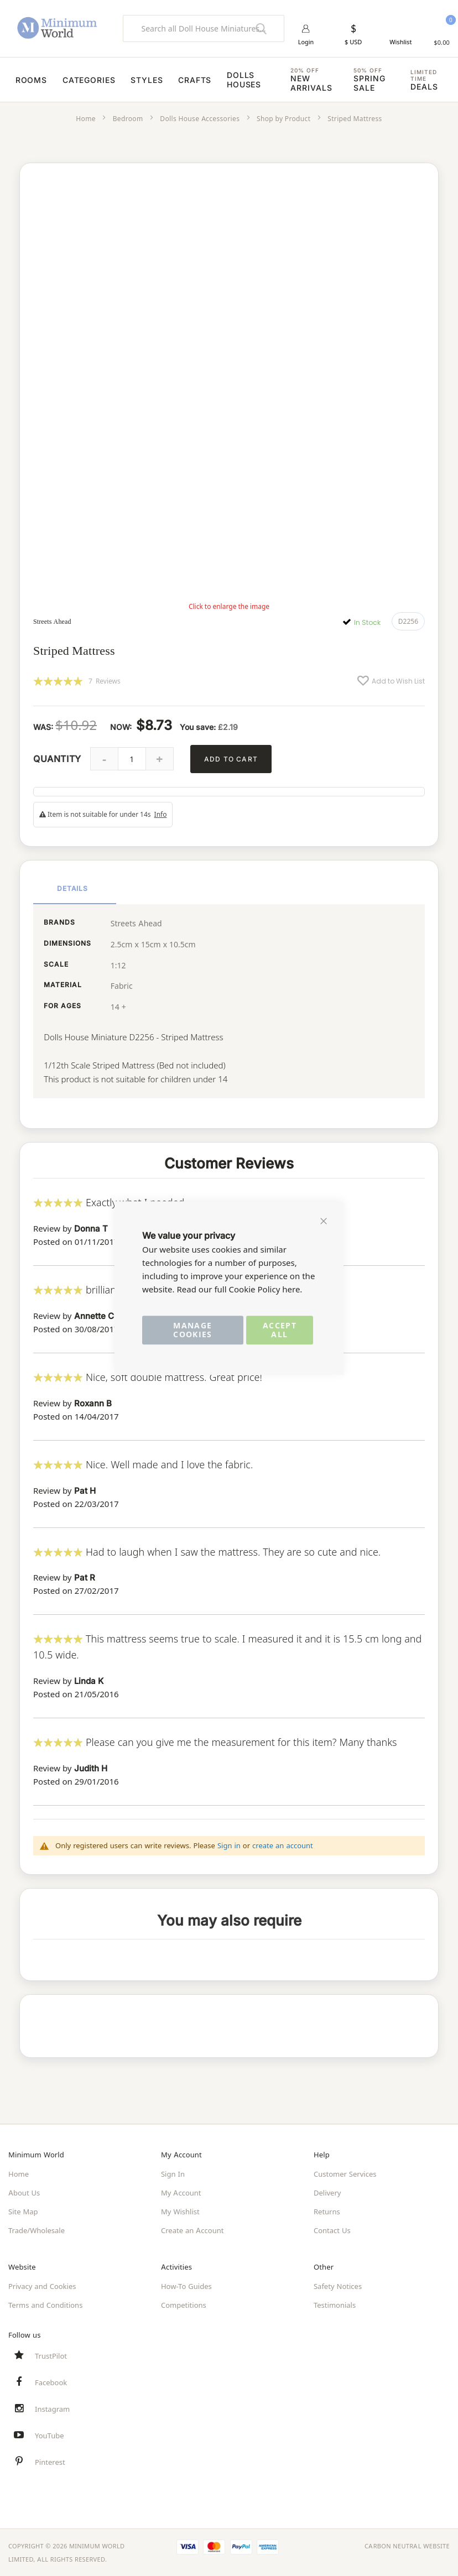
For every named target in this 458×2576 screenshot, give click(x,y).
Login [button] (306, 42)
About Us (24, 2192)
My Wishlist (180, 2211)
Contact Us (332, 2229)
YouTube (49, 2435)
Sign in (229, 1844)
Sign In (173, 2173)
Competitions (183, 2304)
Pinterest (50, 2461)
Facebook (51, 2381)
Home (86, 120)
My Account (181, 2192)
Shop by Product (283, 120)
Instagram (52, 2408)
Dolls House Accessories (200, 120)
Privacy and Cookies (42, 2285)
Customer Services (345, 2173)
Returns (327, 2211)
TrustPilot (51, 2355)
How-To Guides (186, 2285)
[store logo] (57, 28)
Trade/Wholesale (36, 2229)
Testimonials (335, 2304)
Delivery (327, 2192)
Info (160, 815)
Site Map (23, 2211)
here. (292, 1289)
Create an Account (192, 2229)
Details (73, 888)
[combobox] (203, 29)
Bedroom (128, 120)
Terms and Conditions (45, 2304)
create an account (282, 1844)
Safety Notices (338, 2285)
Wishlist (400, 42)
